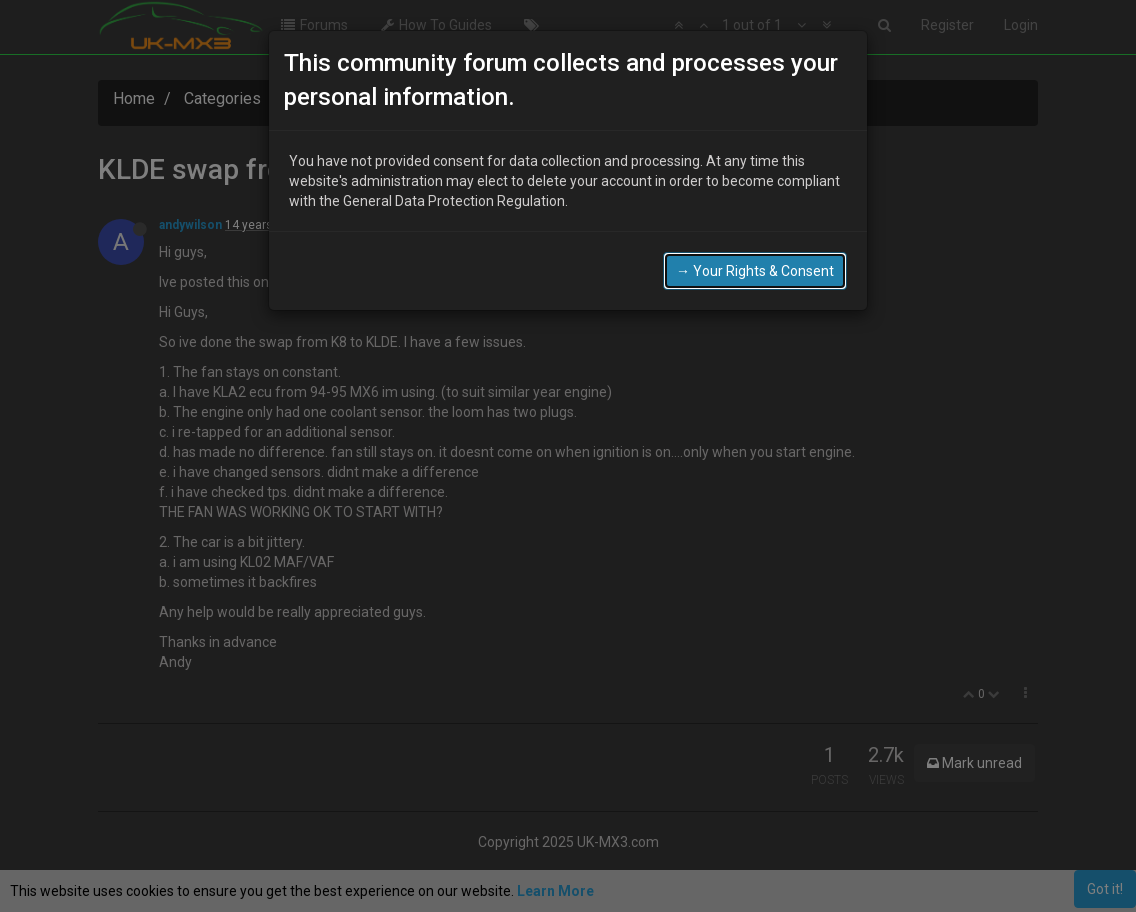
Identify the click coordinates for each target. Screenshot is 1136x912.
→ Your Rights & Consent (755, 265)
